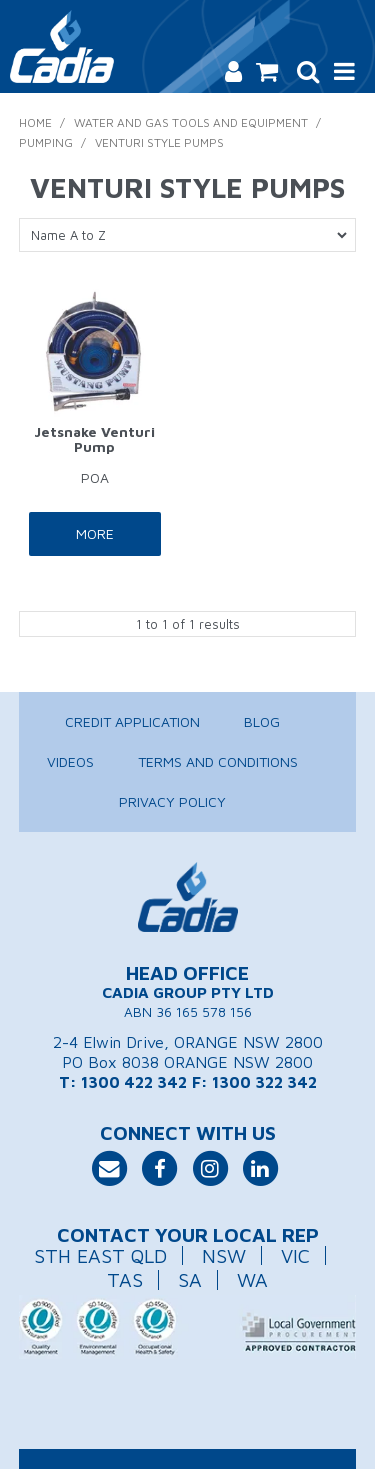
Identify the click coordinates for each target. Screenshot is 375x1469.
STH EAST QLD (100, 1255)
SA (190, 1279)
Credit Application (132, 721)
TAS (125, 1279)
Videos (70, 761)
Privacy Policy (172, 801)
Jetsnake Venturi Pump (94, 439)
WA (252, 1279)
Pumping (46, 142)
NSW (224, 1255)
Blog (262, 721)
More (95, 533)
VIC (295, 1255)
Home (35, 122)
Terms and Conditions (218, 761)
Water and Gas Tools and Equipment (191, 122)
